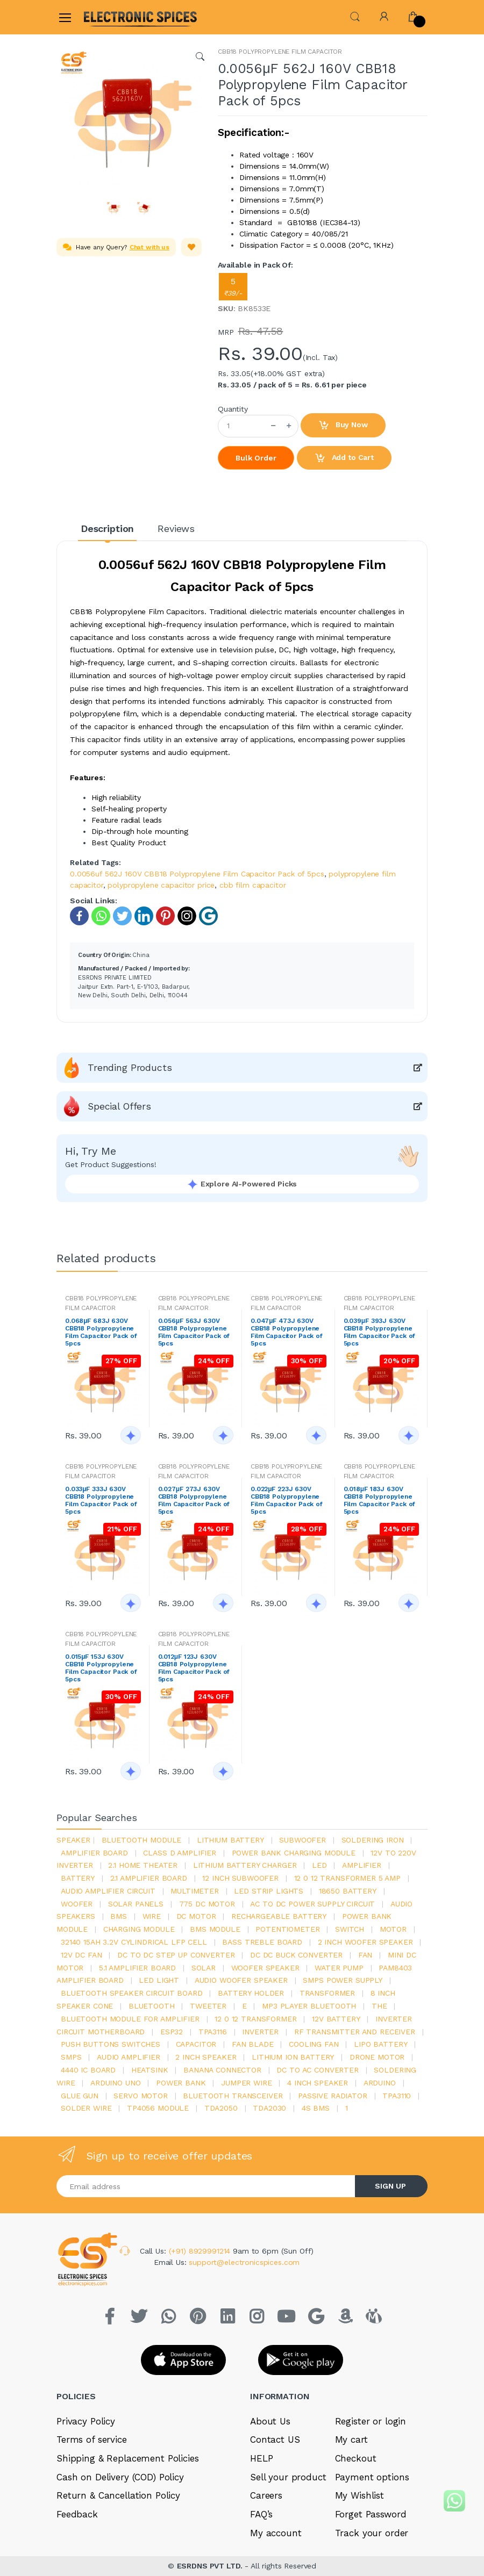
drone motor (377, 2057)
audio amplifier (128, 2057)
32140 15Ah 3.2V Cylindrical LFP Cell (134, 1942)
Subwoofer (302, 1840)
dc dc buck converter (296, 1955)
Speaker (73, 1840)
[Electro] (109, 16)
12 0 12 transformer (255, 2018)
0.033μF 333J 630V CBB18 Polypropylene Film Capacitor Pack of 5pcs (101, 1500)
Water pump (339, 1967)
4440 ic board (88, 2070)
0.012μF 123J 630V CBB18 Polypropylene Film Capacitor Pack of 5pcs (194, 1668)
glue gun (79, 2095)
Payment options (372, 2477)
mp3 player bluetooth (309, 2006)
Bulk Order (256, 458)
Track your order (372, 2533)
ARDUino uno (115, 2082)
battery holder (251, 1993)
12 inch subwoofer (240, 1878)
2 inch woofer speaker (365, 1942)
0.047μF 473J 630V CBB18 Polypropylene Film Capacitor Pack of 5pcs (287, 1332)
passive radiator (332, 2095)
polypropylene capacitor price (161, 885)
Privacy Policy (85, 2421)
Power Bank (181, 2082)
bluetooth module (142, 1840)
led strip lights (268, 1891)
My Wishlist (359, 2495)
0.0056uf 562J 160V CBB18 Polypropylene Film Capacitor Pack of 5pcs (197, 873)
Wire (152, 1916)
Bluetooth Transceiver (232, 2095)
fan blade (253, 2044)
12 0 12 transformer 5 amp (347, 1878)
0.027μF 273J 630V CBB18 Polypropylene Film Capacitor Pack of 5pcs (194, 1500)
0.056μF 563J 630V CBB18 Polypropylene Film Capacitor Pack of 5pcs (194, 1332)
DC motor (196, 1916)
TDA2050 (221, 2108)
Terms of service (91, 2439)
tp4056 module (158, 2108)
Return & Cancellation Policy (118, 2495)
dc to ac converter (317, 2070)
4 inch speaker (317, 2082)
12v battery (336, 2018)
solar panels (135, 1903)
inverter (260, 2031)
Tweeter (208, 2006)
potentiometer (287, 1929)
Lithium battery (230, 1840)
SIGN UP (390, 2186)
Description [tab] (107, 528)
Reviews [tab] (176, 528)
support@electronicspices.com (244, 2262)
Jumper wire (246, 2082)
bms (118, 1916)
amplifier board (94, 1852)
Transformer (327, 1993)
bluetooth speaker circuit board (132, 1993)
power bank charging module (293, 1852)
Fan (365, 1955)
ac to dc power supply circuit (312, 1903)
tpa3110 (396, 2095)
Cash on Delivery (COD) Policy (120, 2477)
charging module (139, 1929)
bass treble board (262, 1942)
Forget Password (371, 2514)
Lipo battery (380, 2044)
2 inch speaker (205, 2057)
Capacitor (196, 2044)
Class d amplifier (179, 1852)
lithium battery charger (245, 1865)
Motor (393, 1929)
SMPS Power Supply (342, 1980)
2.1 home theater (142, 1865)
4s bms (316, 2108)
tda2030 (269, 2108)
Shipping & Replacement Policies (127, 2458)
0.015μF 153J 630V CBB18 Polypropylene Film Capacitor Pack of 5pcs (101, 1668)
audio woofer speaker (241, 1980)
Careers (266, 2495)
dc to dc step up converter (175, 1955)
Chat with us (149, 247)
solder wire (86, 2108)
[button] (355, 16)
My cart (351, 2439)
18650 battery (347, 1891)
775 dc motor (207, 1903)
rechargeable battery (278, 1916)
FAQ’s (261, 2514)
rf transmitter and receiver (354, 2031)
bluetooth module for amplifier (130, 2018)
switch (349, 1929)
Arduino (380, 2082)
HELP (261, 2458)
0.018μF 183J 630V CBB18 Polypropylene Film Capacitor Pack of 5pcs (380, 1500)
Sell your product (288, 2477)
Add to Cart (344, 458)
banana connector (222, 2070)
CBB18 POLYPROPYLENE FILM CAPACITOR (280, 51)
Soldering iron (372, 1840)
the (379, 2006)
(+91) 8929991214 (201, 2251)
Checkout (355, 2458)
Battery (78, 1878)
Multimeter (194, 1891)
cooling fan (313, 2044)
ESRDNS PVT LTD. (211, 2565)
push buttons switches (110, 2044)
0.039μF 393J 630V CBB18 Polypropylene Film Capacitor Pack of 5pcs (380, 1332)
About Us (270, 2421)
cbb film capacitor (252, 885)
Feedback (77, 2514)
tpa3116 (212, 2031)
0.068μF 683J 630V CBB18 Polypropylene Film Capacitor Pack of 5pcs (101, 1332)
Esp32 (171, 2031)
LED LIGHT (159, 1980)
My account (276, 2533)
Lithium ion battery (293, 2057)
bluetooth (152, 2006)
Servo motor (140, 2095)
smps (71, 2057)
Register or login (371, 2421)
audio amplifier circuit (108, 1891)
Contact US (275, 2439)
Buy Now (343, 425)
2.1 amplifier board (148, 1878)
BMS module (215, 1929)
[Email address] (205, 2186)
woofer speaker (265, 1967)
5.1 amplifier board (137, 1967)
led (319, 1865)
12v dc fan (81, 1955)
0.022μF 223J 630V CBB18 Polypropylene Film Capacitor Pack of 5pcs (287, 1500)
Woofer (76, 1903)
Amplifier (361, 1865)
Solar (203, 1967)
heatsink (149, 2070)
